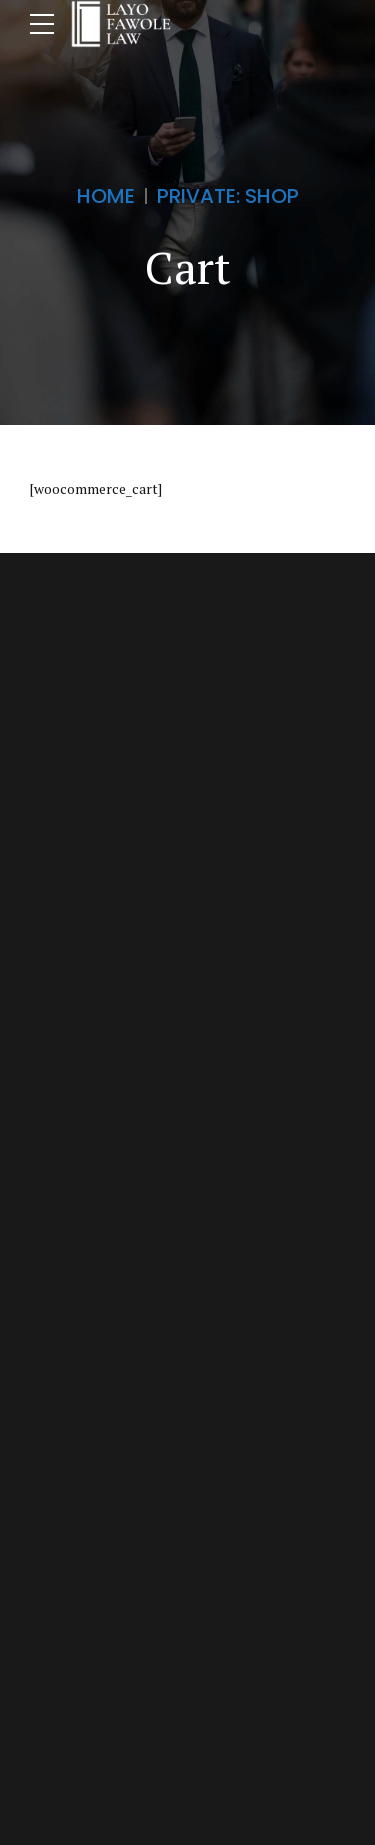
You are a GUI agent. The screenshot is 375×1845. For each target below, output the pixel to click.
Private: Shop (228, 196)
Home (106, 196)
